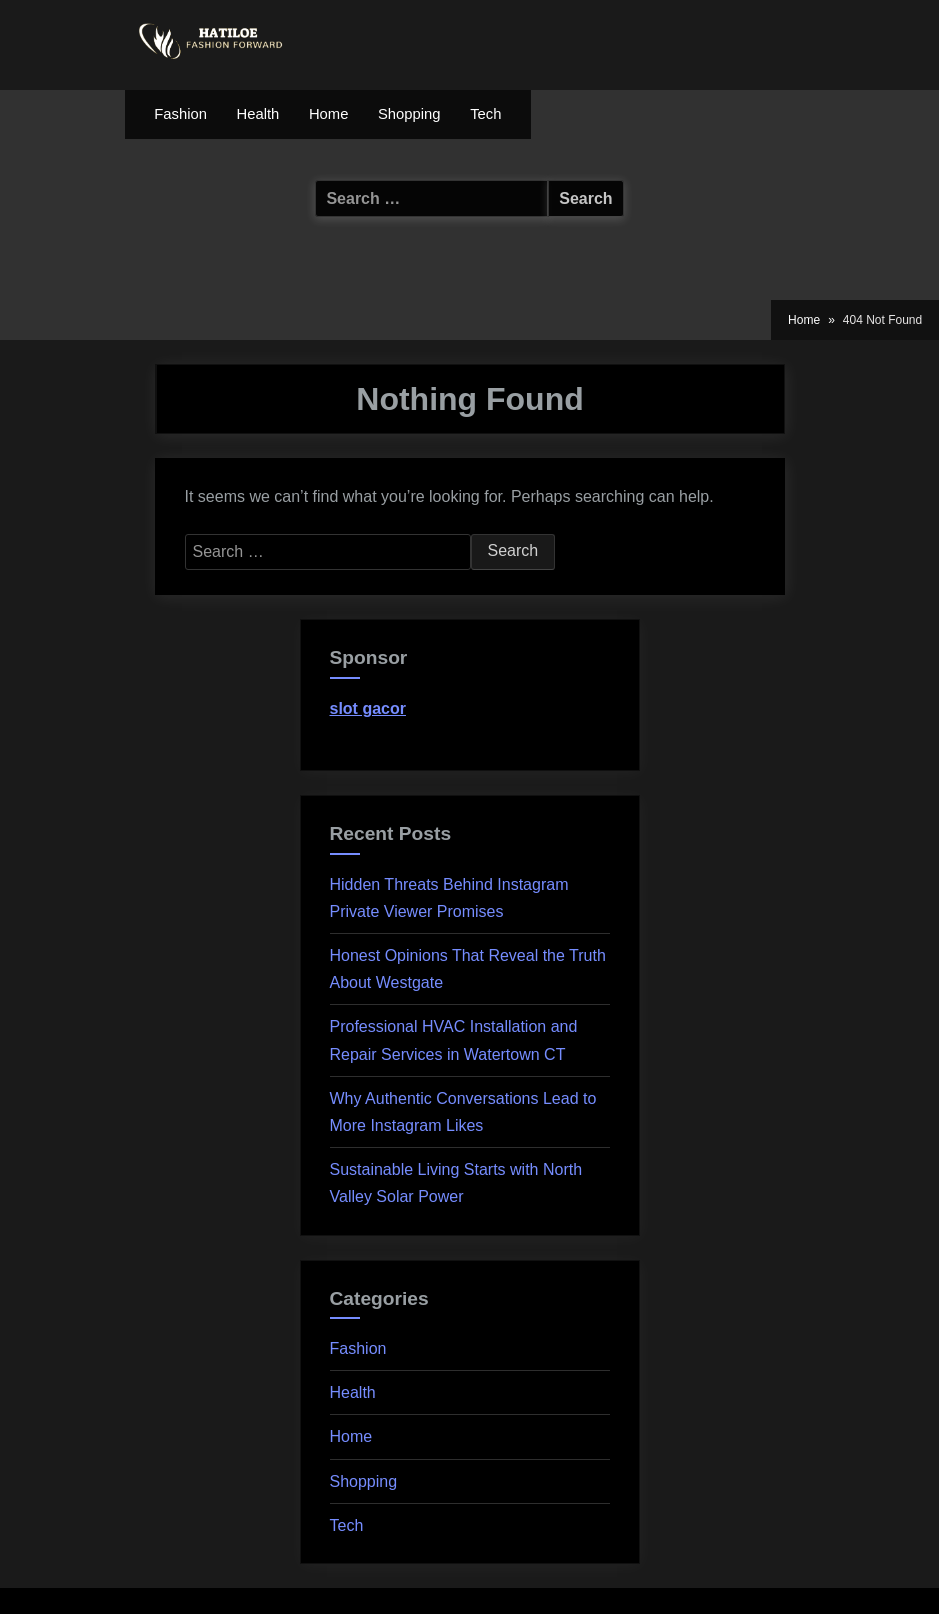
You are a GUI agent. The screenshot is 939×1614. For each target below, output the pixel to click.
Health (258, 114)
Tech (485, 114)
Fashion (180, 114)
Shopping (409, 114)
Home (328, 114)
